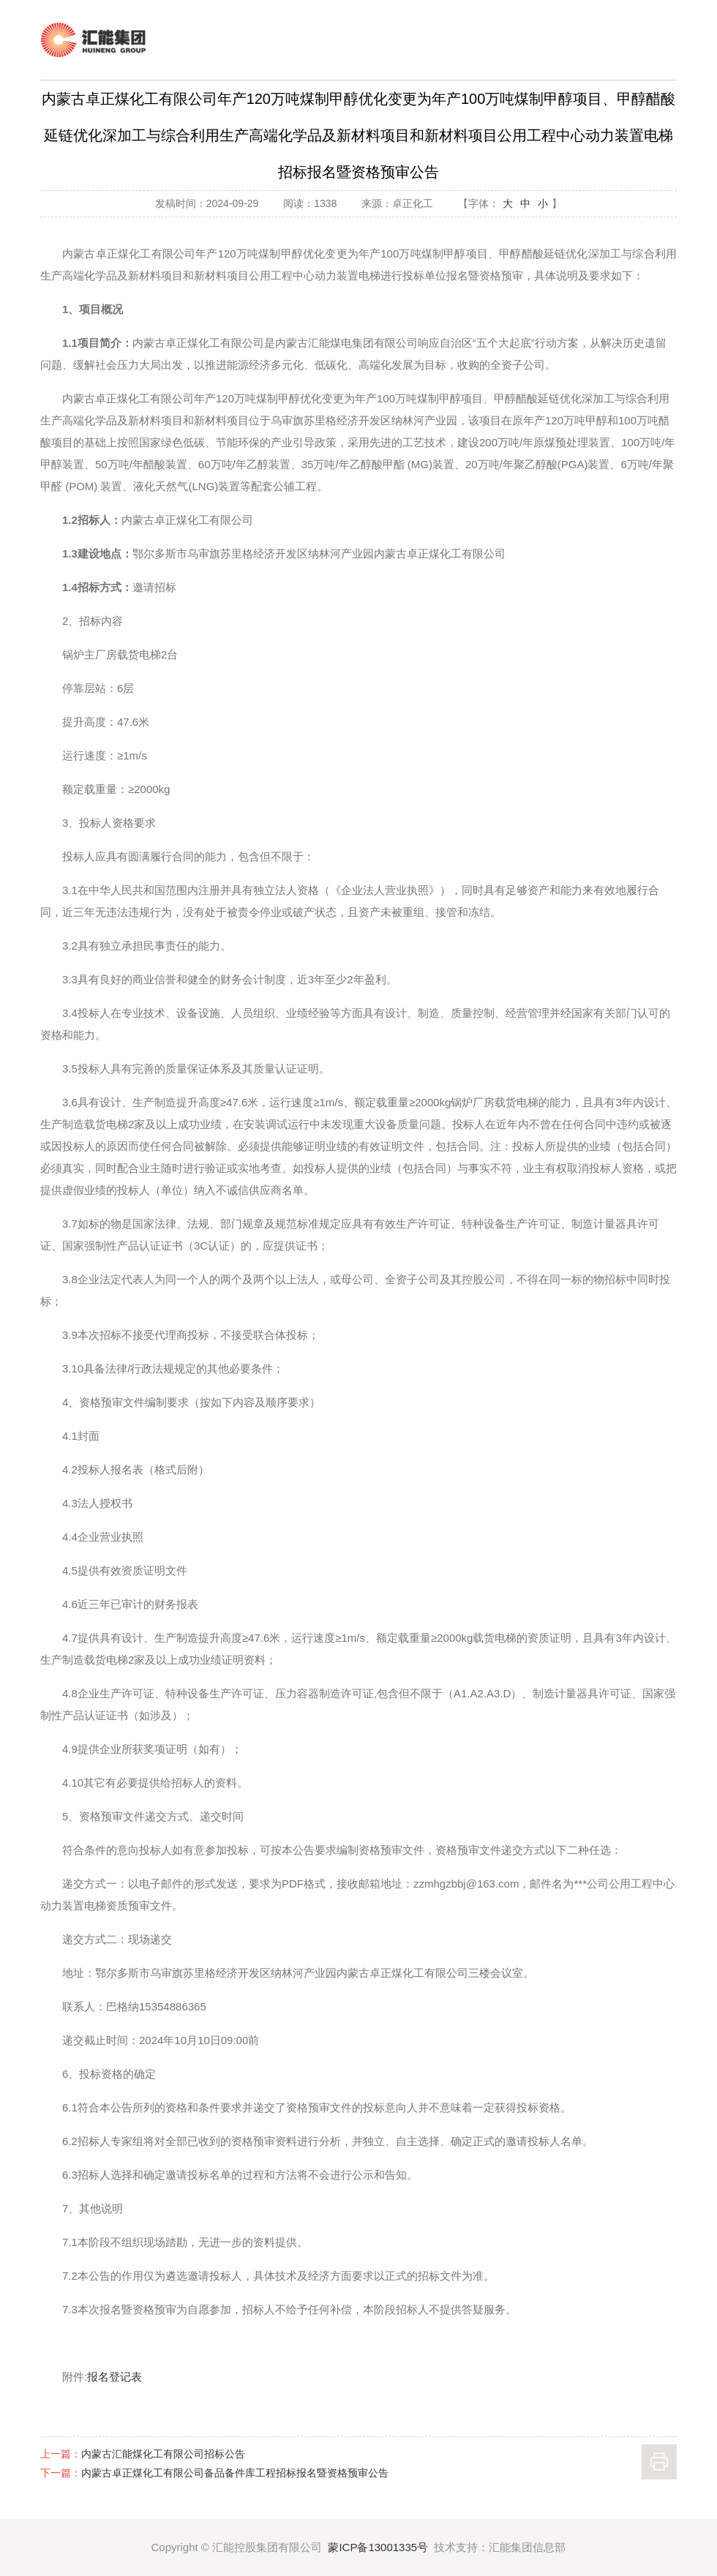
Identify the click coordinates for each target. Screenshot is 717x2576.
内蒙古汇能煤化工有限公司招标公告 (163, 2454)
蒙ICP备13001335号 (378, 2547)
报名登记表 (114, 2376)
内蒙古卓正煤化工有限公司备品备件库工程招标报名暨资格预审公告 (234, 2473)
